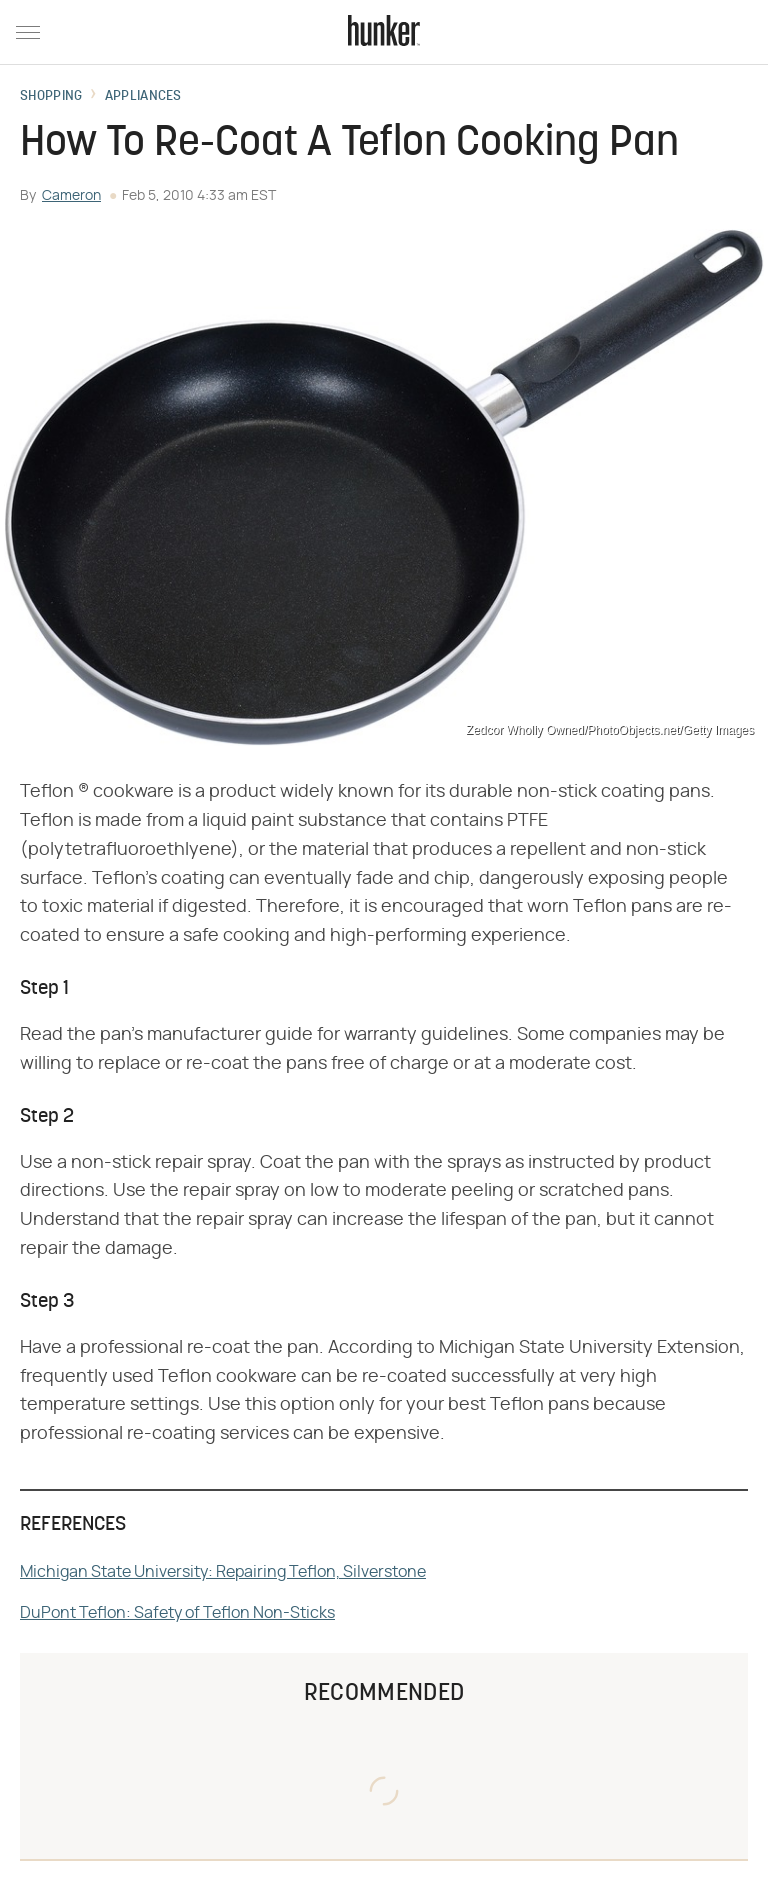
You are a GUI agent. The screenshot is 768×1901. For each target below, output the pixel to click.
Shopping (51, 97)
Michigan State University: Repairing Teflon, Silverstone (223, 1572)
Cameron (71, 196)
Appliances (143, 97)
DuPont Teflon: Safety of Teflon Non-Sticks (177, 1613)
